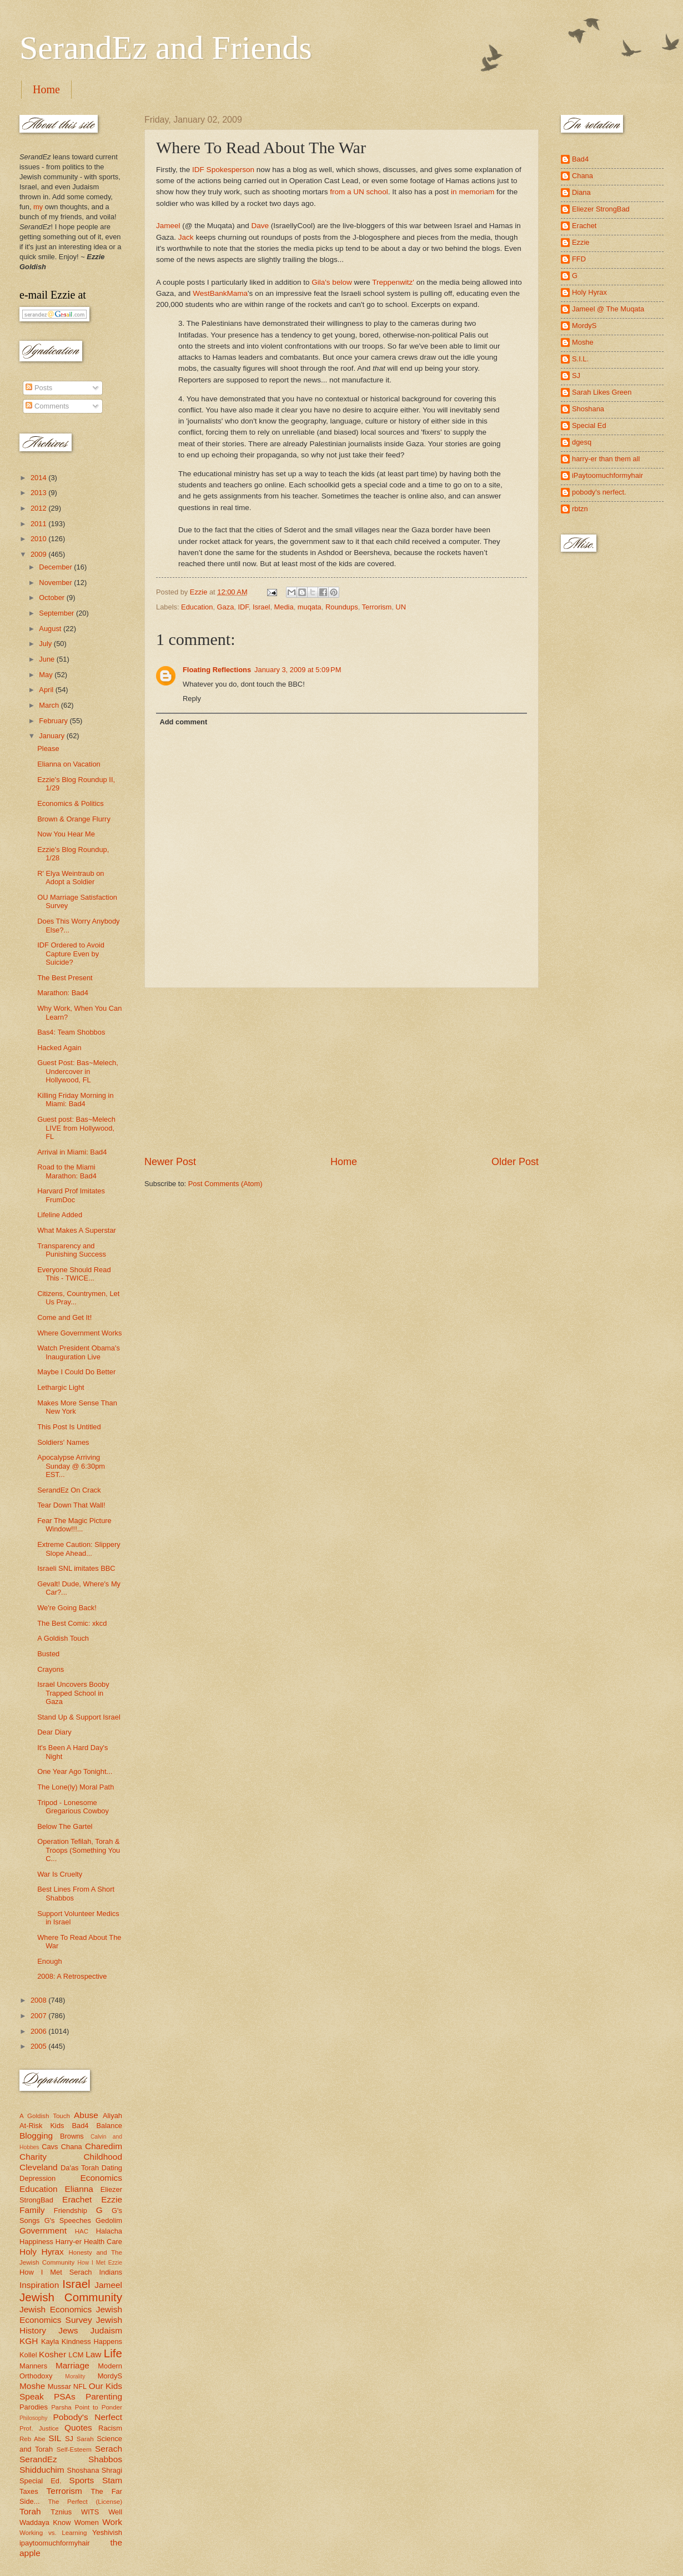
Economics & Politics (70, 803)
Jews (68, 2330)
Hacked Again (59, 1047)
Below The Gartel (64, 1826)
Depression (37, 2178)
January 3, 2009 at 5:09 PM (297, 670)
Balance (109, 2125)
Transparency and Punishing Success (71, 1250)
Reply (192, 698)
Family (31, 2210)
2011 (39, 524)
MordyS (110, 2376)
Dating (112, 2168)
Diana (581, 192)
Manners (33, 2366)
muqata (310, 607)
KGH (28, 2341)
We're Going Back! (67, 1608)
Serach (108, 2448)
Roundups (341, 607)
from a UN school (359, 192)
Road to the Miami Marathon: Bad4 (67, 1171)
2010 (39, 539)
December (56, 567)
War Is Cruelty (59, 1874)
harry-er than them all (606, 459)
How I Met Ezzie (99, 2263)
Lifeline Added (59, 1215)
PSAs (65, 2396)
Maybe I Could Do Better (76, 1372)
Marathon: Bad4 (62, 993)
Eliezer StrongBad (601, 209)
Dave (260, 225)
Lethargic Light (60, 1387)
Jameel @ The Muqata (608, 309)
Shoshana (83, 2470)
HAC (81, 2231)
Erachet (77, 2199)
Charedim (103, 2146)
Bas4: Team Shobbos (71, 1032)
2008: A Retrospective (72, 1976)
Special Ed (589, 425)
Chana (71, 2147)
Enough (49, 1961)
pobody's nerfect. (599, 492)
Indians (110, 2272)
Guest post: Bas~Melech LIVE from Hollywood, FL (76, 1128)
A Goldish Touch (63, 1638)
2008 (39, 2000)
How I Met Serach (55, 2272)
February (54, 721)
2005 (39, 2046)
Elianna (78, 2189)
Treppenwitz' (393, 282)
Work (112, 2522)
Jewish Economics (55, 2309)
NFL (80, 2386)
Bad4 (80, 2125)
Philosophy (33, 2418)
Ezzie (111, 2199)
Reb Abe (32, 2439)
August (51, 628)
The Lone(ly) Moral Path (75, 1787)
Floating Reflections (217, 670)
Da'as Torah (80, 2168)
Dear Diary (54, 1732)
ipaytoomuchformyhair (54, 2543)
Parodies (33, 2407)
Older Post (515, 1161)
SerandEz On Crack (69, 1490)
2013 (39, 492)
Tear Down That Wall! (71, 1505)
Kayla (50, 2341)
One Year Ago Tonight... (74, 1771)
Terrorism (377, 607)
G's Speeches (67, 2220)
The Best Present (64, 978)
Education (197, 607)
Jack (186, 237)
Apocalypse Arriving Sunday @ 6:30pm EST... (71, 1466)
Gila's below (331, 282)
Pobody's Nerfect (87, 2417)
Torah (30, 2511)
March (50, 705)
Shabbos (105, 2459)
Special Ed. (40, 2481)
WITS (90, 2512)
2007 (39, 2016)
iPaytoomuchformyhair (607, 475)
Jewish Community (70, 2297)
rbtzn (580, 509)
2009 (39, 554)
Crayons (50, 1669)
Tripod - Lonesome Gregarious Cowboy (73, 1806)
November (56, 582)
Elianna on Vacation (69, 764)
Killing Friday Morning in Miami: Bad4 (75, 1099)
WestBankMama (220, 293)
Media (284, 607)
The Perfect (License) (85, 2501)
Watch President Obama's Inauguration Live (78, 1352)
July (46, 643)
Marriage (72, 2365)
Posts (39, 388)
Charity (33, 2156)
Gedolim (109, 2220)
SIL (54, 2438)
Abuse (86, 2115)
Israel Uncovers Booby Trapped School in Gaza (73, 1693)
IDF (243, 607)
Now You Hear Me (66, 834)
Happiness (36, 2241)
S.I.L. (580, 359)
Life (113, 2353)
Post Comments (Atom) (225, 1183)
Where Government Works (79, 1333)
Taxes (28, 2491)
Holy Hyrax (41, 2251)
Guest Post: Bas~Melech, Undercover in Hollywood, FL (77, 1071)
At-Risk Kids (41, 2125)
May (46, 675)
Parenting (104, 2396)
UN (400, 607)
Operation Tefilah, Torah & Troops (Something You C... (78, 1850)
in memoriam (472, 192)
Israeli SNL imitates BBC (76, 1568)
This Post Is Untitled (69, 1427)
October (52, 597)
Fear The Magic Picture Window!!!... (74, 1524)
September (57, 613)
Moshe (32, 2386)
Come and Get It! (64, 1317)
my (38, 207)
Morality (75, 2376)
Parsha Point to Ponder (86, 2407)
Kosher (52, 2354)
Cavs (50, 2147)
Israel (261, 607)
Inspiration (39, 2285)
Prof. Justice (39, 2428)
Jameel (168, 225)
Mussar (59, 2386)
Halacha (109, 2231)
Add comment (183, 722)
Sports (81, 2480)
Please (48, 748)
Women (86, 2522)
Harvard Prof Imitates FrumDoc (71, 1195)
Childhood (102, 2156)
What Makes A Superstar (76, 1230)
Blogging (36, 2135)
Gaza (225, 607)
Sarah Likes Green (601, 392)
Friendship (70, 2210)
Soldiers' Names (63, 1442)
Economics (102, 2177)
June (48, 659)
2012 (39, 508)
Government (43, 2230)
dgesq (581, 442)
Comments (47, 406)
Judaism (106, 2330)
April (47, 689)
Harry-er (69, 2241)
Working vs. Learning (53, 2532)
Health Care (103, 2241)
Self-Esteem (74, 2449)
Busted (48, 1654)
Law (93, 2354)
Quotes (78, 2427)
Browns (72, 2136)
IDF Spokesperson (223, 169)
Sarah (85, 2439)
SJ (69, 2438)
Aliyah (112, 2115)
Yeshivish (107, 2532)
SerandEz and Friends (165, 47)
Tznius (61, 2512)
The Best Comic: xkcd (72, 1623)
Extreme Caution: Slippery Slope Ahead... (78, 1548)
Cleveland (38, 2167)
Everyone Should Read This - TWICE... (74, 1274)
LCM (75, 2355)
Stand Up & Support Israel (78, 1717)
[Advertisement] (341, 1071)
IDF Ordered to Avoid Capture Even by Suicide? (70, 953)
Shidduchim (41, 2469)
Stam (112, 2480)
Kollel (28, 2355)
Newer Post (170, 1161)
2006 (39, 2031)
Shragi (112, 2470)
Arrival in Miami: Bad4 (72, 1152)
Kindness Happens (92, 2341)
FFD (579, 259)
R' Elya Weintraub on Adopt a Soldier (70, 877)
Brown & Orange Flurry (74, 819)
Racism (110, 2428)
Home (46, 89)
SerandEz (38, 2459)
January (52, 736)
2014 (39, 477)
